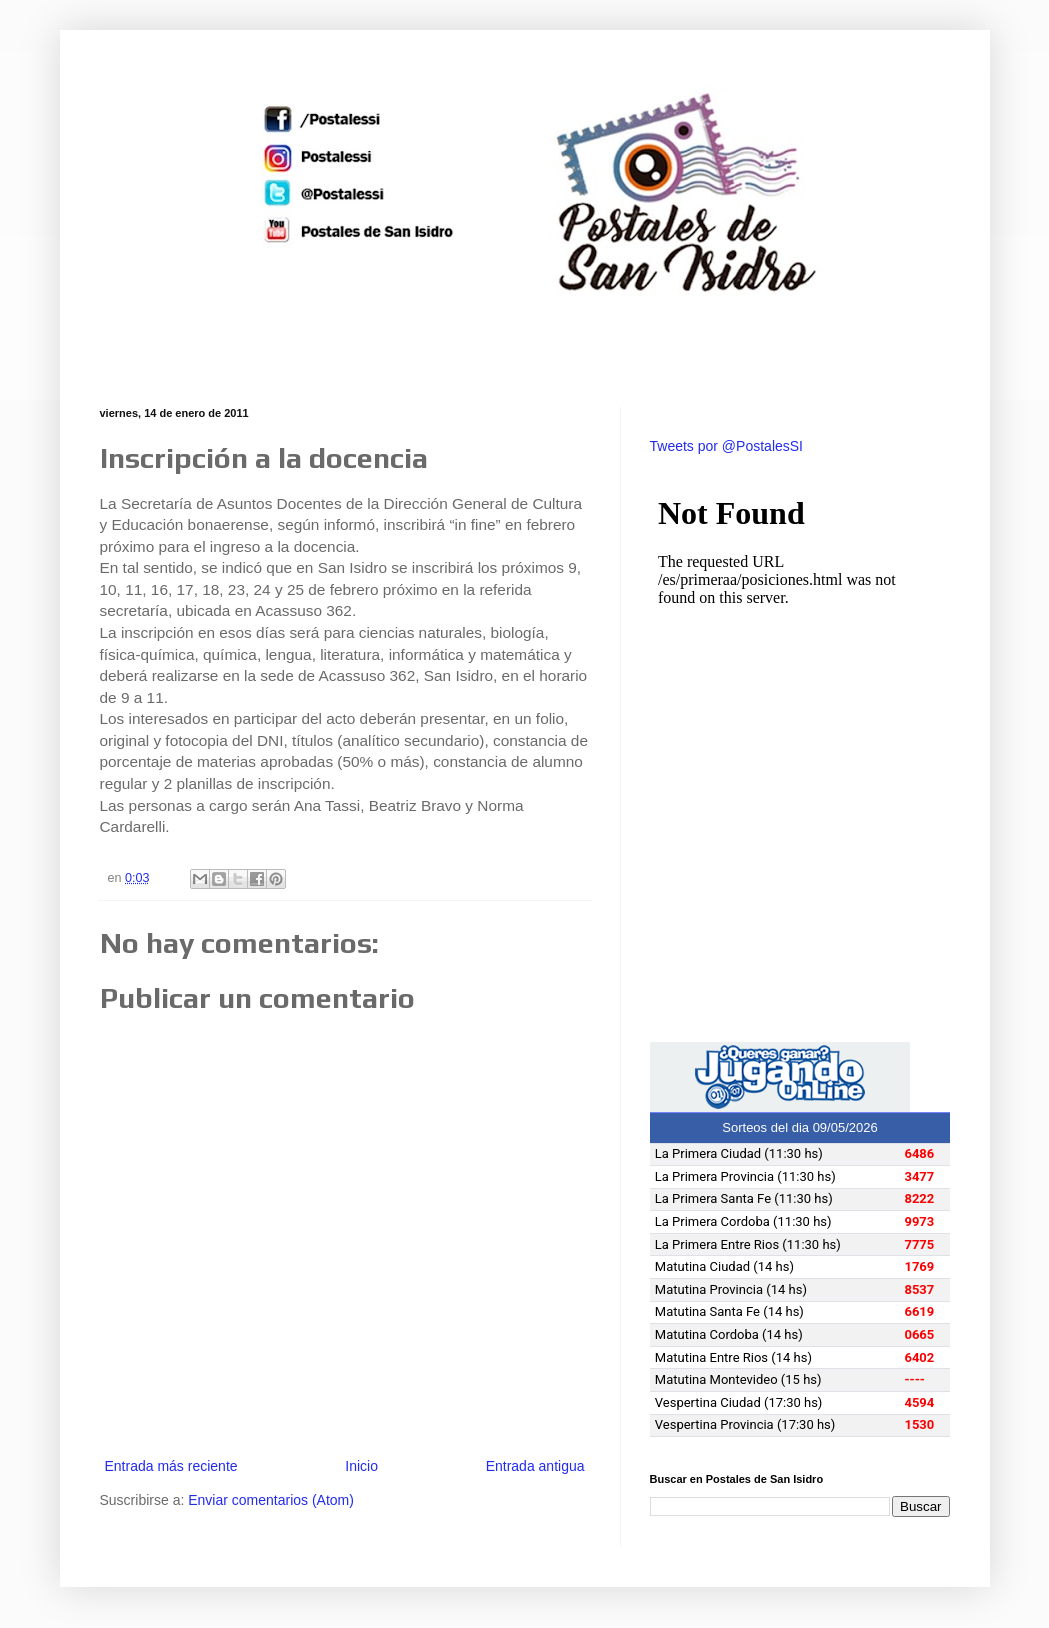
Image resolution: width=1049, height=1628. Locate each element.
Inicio (361, 1466)
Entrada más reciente (171, 1466)
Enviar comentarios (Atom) (271, 1500)
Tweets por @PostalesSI (727, 446)
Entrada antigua (535, 1466)
